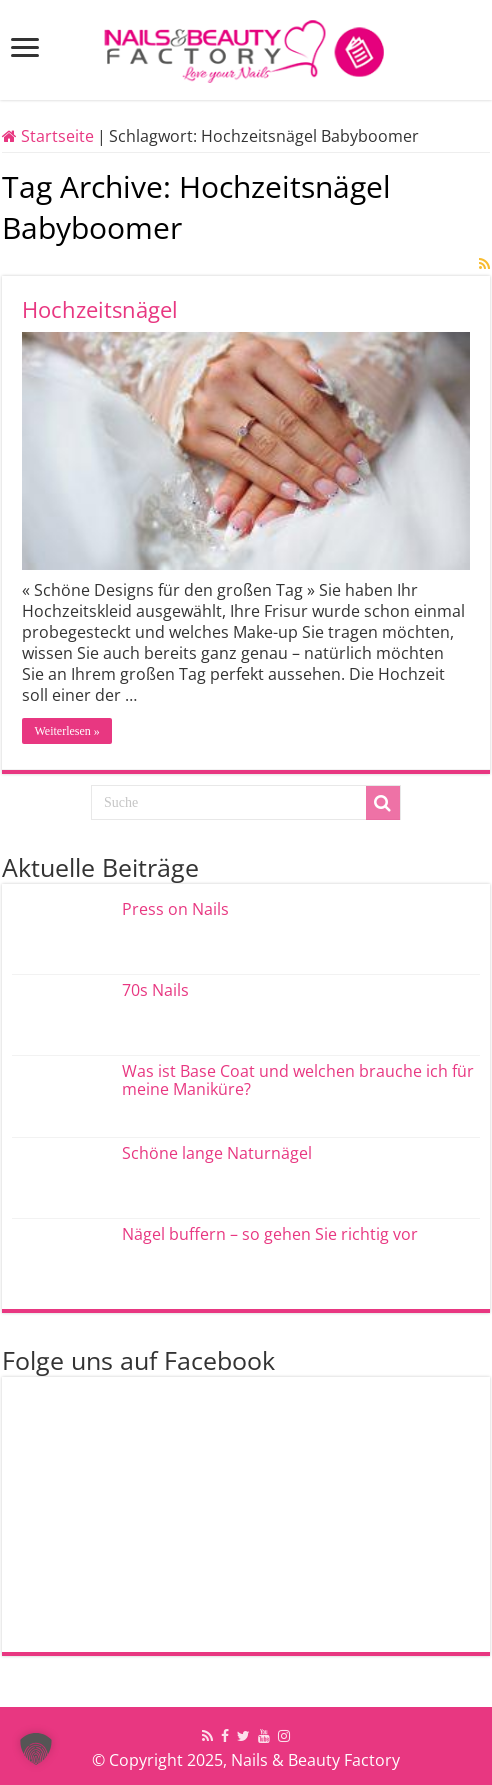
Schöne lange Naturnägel (217, 1153)
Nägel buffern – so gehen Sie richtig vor (270, 1234)
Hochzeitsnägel (100, 309)
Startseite (48, 136)
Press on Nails (175, 909)
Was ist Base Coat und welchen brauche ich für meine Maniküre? (298, 1080)
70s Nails (155, 990)
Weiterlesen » (66, 731)
